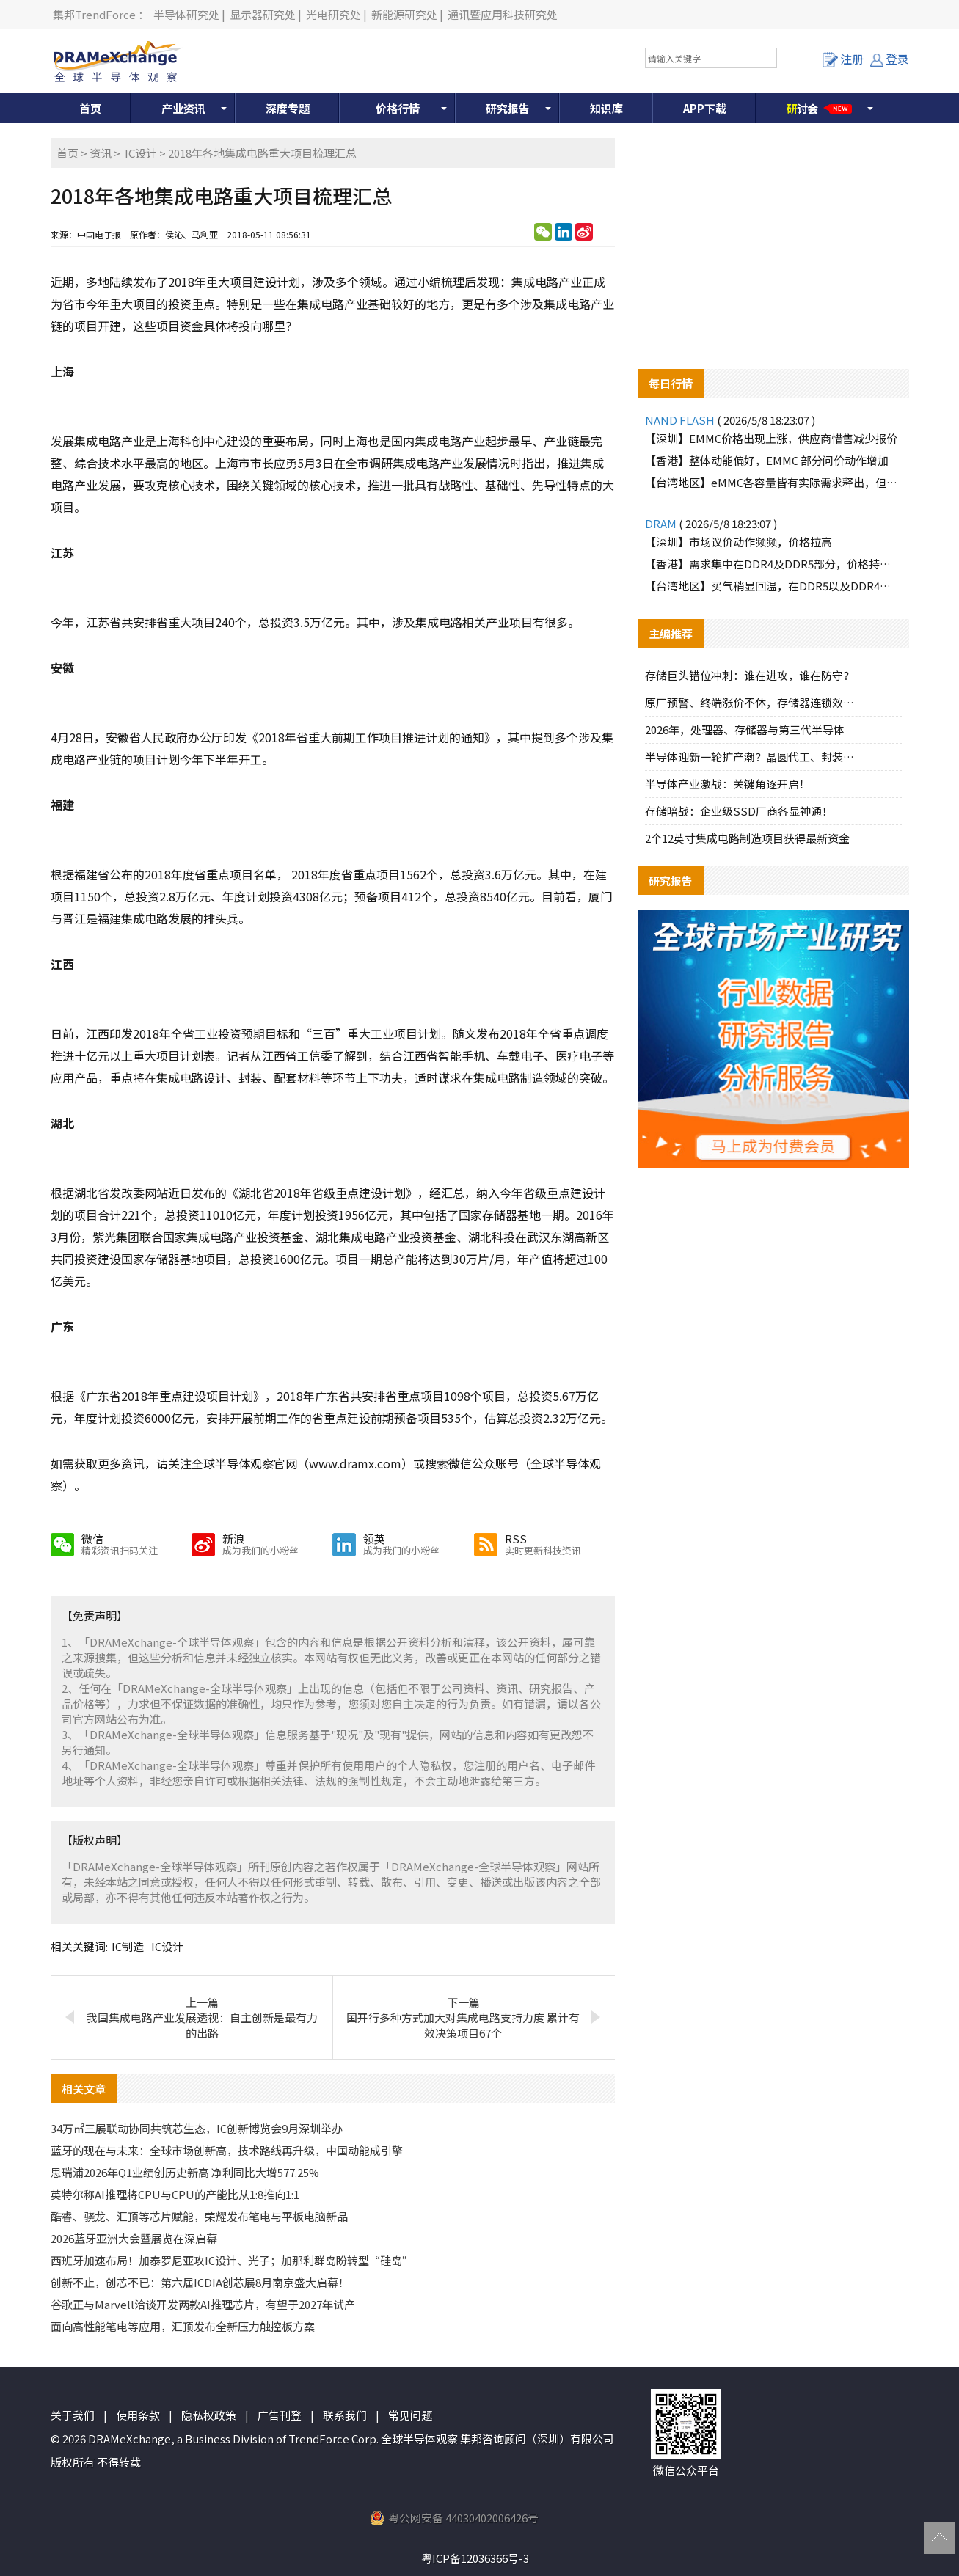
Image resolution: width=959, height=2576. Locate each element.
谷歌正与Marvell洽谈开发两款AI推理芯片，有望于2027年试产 (203, 2304)
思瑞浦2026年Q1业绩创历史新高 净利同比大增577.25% (185, 2172)
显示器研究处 (263, 14)
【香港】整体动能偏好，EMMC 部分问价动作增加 (767, 460)
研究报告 (508, 108)
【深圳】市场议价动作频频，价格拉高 (738, 541)
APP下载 (704, 108)
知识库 (606, 108)
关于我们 (73, 2415)
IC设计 (141, 153)
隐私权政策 (208, 2415)
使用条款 (138, 2415)
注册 (843, 58)
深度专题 (288, 108)
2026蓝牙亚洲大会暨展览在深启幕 (134, 2238)
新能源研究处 (404, 14)
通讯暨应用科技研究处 (503, 14)
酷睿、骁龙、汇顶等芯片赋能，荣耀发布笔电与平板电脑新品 (199, 2216)
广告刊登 (280, 2415)
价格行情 (398, 108)
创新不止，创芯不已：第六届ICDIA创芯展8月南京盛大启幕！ (200, 2282)
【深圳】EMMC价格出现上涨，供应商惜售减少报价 (771, 438)
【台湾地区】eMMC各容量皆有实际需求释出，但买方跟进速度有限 (773, 482)
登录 (889, 58)
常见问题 (410, 2415)
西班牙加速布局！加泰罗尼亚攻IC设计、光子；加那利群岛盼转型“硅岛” (232, 2260)
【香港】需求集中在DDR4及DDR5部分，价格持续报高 (773, 563)
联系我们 (345, 2415)
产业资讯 (183, 108)
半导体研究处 (186, 14)
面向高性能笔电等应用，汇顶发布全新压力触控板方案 (183, 2326)
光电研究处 (333, 14)
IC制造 (128, 1946)
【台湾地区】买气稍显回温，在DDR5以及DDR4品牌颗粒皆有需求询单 (773, 585)
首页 (90, 108)
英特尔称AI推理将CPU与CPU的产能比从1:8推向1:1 (175, 2194)
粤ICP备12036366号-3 (475, 2558)
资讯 (101, 153)
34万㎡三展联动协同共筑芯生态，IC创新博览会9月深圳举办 (197, 2128)
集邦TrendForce (94, 14)
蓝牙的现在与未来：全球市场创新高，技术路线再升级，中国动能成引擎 (227, 2150)
